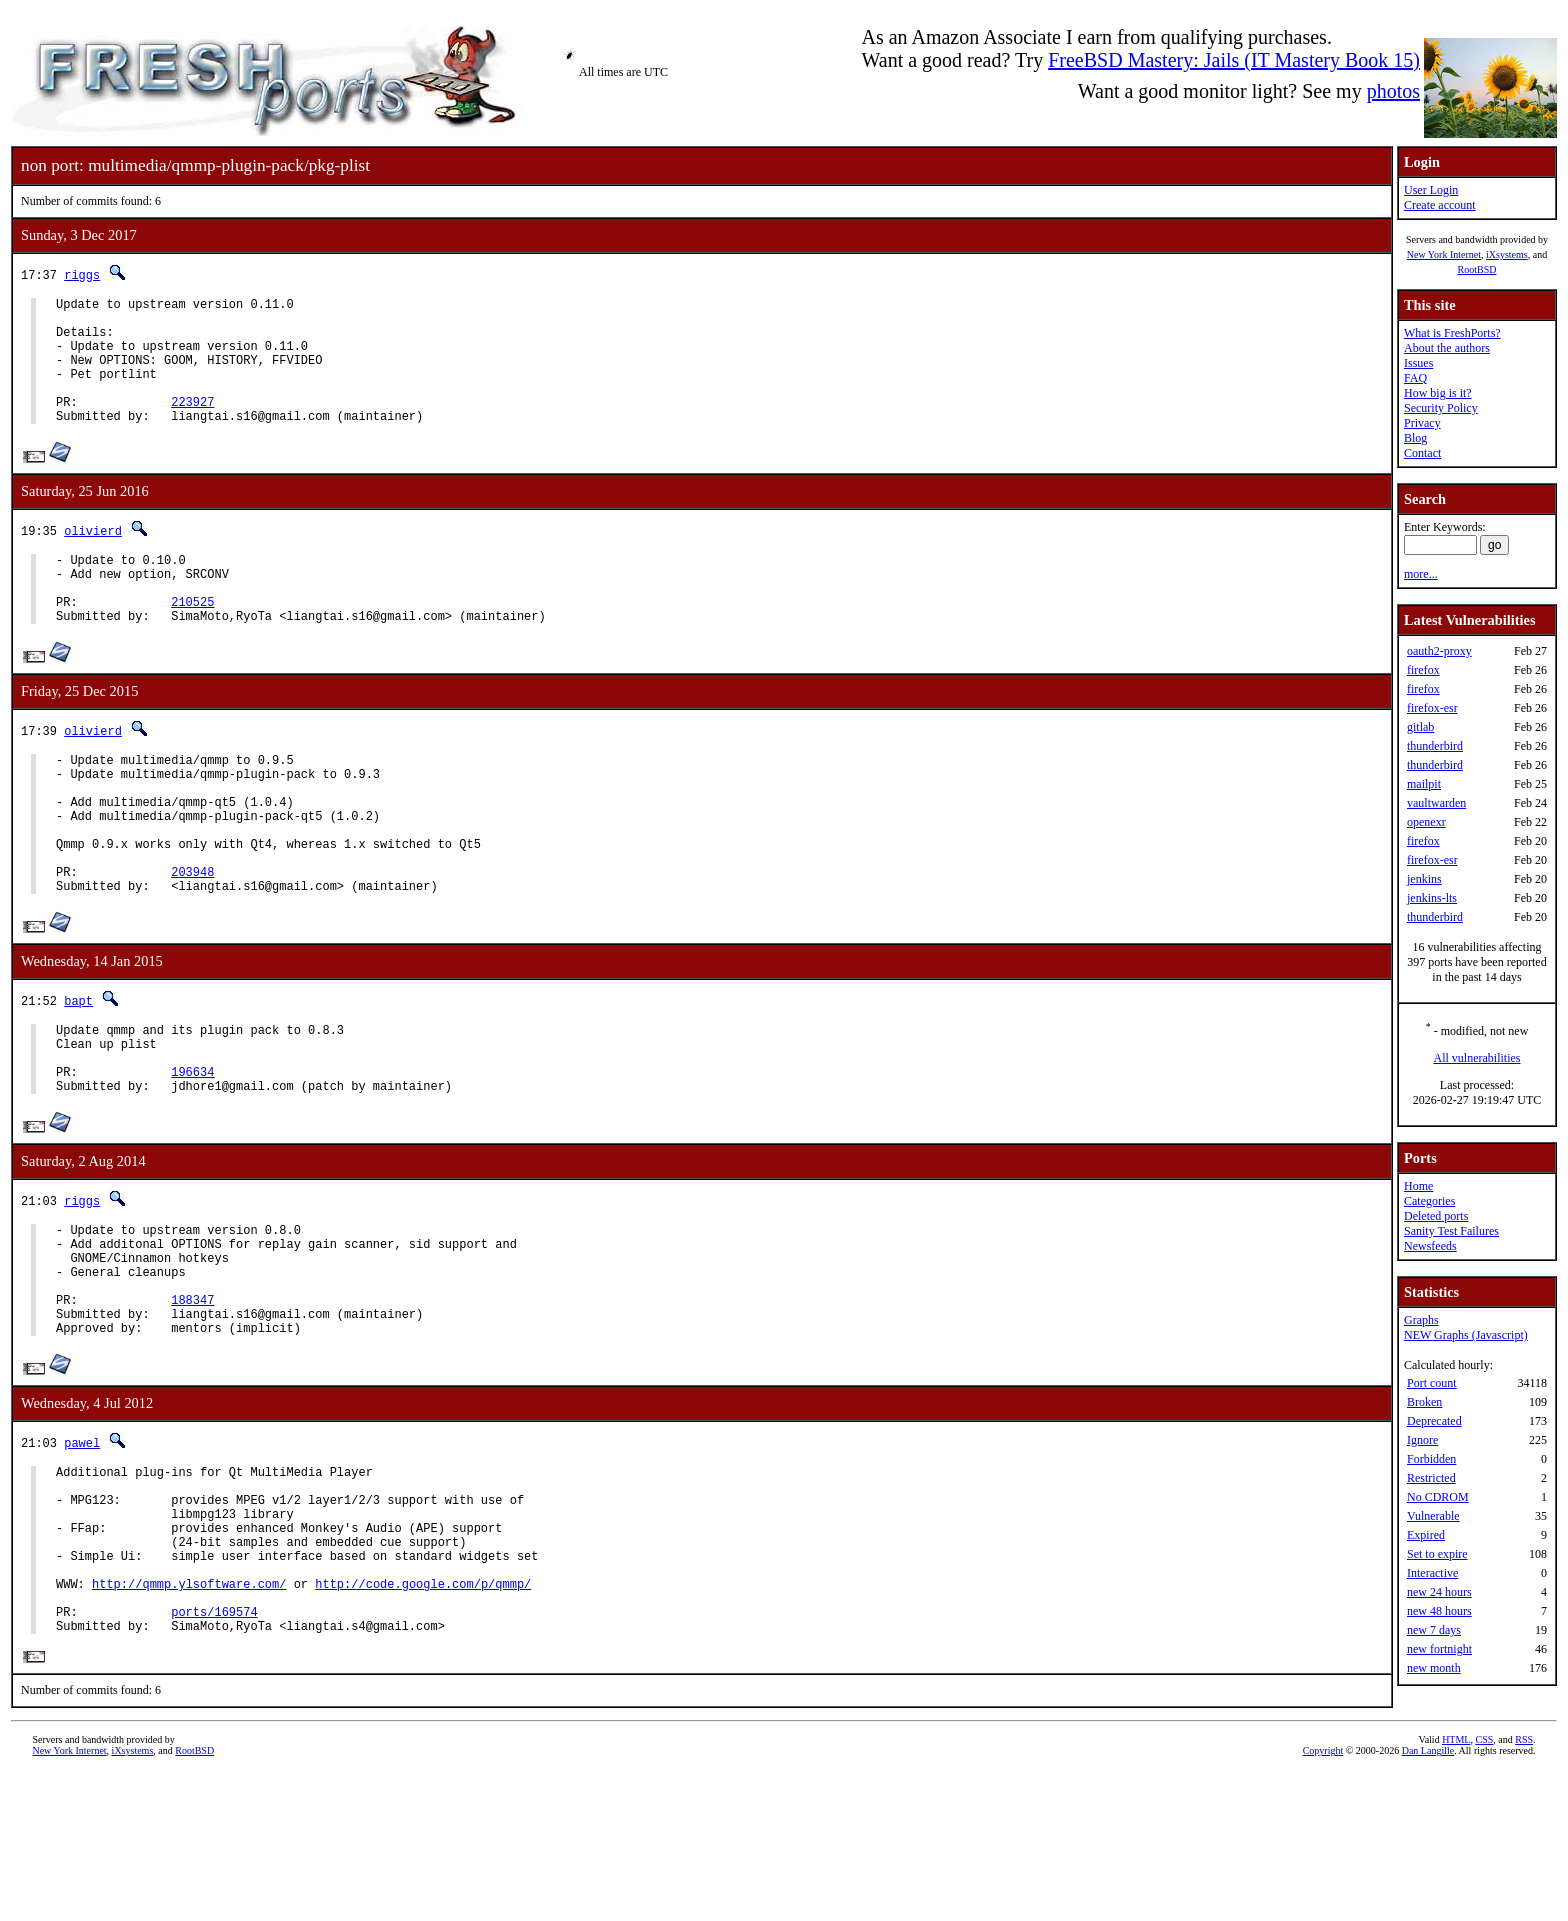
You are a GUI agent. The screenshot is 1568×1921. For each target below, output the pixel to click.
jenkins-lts (1432, 898)
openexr (1426, 822)
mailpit (1424, 784)
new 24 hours (1439, 1592)
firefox (1423, 670)
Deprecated (1434, 1421)
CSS (1484, 1887)
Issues (1418, 363)
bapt (78, 1072)
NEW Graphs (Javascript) (1466, 1335)
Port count (1432, 1383)
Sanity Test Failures (1451, 1231)
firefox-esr (1432, 708)
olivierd (93, 557)
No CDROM (1438, 1497)
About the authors (1447, 348)
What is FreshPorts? (1452, 333)
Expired (1426, 1535)
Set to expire (1437, 1554)
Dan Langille (1428, 1898)
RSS (1524, 1887)
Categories (1429, 1201)
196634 (192, 1155)
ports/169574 (214, 1755)
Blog (1415, 438)
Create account (1440, 205)
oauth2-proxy (1439, 651)
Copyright (1323, 1898)
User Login (1431, 190)
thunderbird (1435, 746)
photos (1393, 91)
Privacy (1422, 423)
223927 (192, 425)
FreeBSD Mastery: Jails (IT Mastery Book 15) (1234, 60)
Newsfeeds (1430, 1246)
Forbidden (1431, 1459)
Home (1418, 1186)
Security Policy (1441, 408)
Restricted (1431, 1478)
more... (1421, 574)
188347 (192, 1404)
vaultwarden (1436, 803)
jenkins (1424, 879)
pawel (82, 1553)
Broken (1424, 1402)
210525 (192, 640)
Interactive (1432, 1573)
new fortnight (1439, 1649)
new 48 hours (1439, 1611)
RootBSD (1477, 269)
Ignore (1422, 1440)
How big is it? (1438, 393)
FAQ (1415, 378)
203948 (192, 940)
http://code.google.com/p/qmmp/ (423, 1721)
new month (1434, 1668)
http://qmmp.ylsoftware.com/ (189, 1721)
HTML (1456, 1887)
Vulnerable (1433, 1516)
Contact (1422, 453)
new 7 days (1434, 1630)
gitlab (1420, 727)
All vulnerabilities (1477, 1058)
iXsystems (1507, 254)
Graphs (1421, 1320)
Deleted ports (1436, 1216)
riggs (82, 274)
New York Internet (1444, 254)
